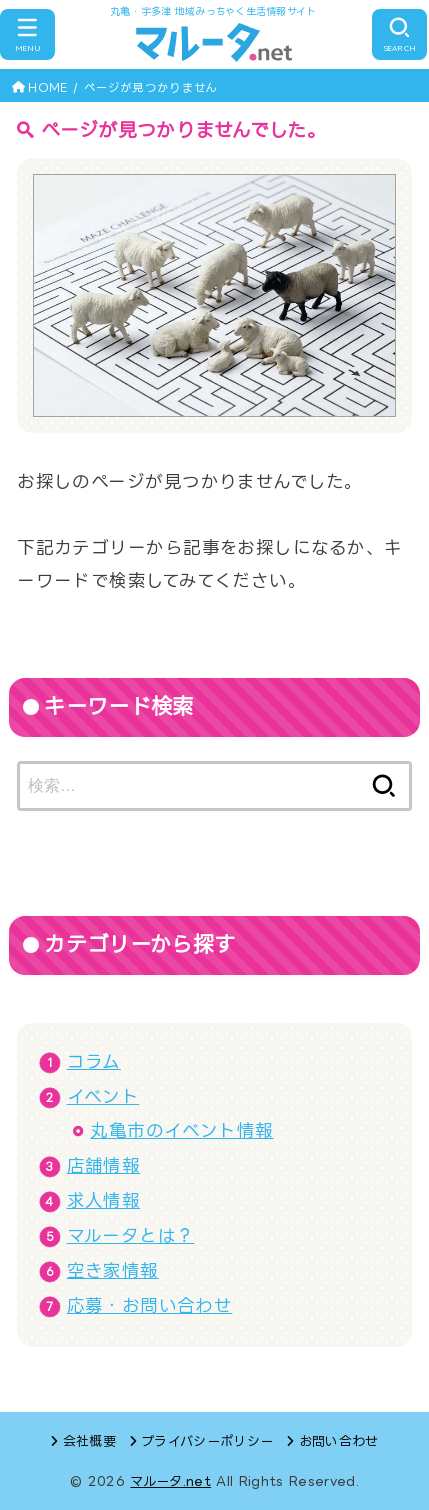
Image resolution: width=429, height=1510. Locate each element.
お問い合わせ (339, 1441)
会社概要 (89, 1441)
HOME (47, 87)
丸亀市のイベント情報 (181, 1130)
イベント (103, 1096)
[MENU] (27, 35)
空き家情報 (113, 1270)
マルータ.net (170, 1481)
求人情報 (104, 1200)
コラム (94, 1061)
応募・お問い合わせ (150, 1305)
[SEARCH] (399, 35)
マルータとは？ (131, 1235)
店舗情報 (104, 1165)
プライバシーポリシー (207, 1441)
